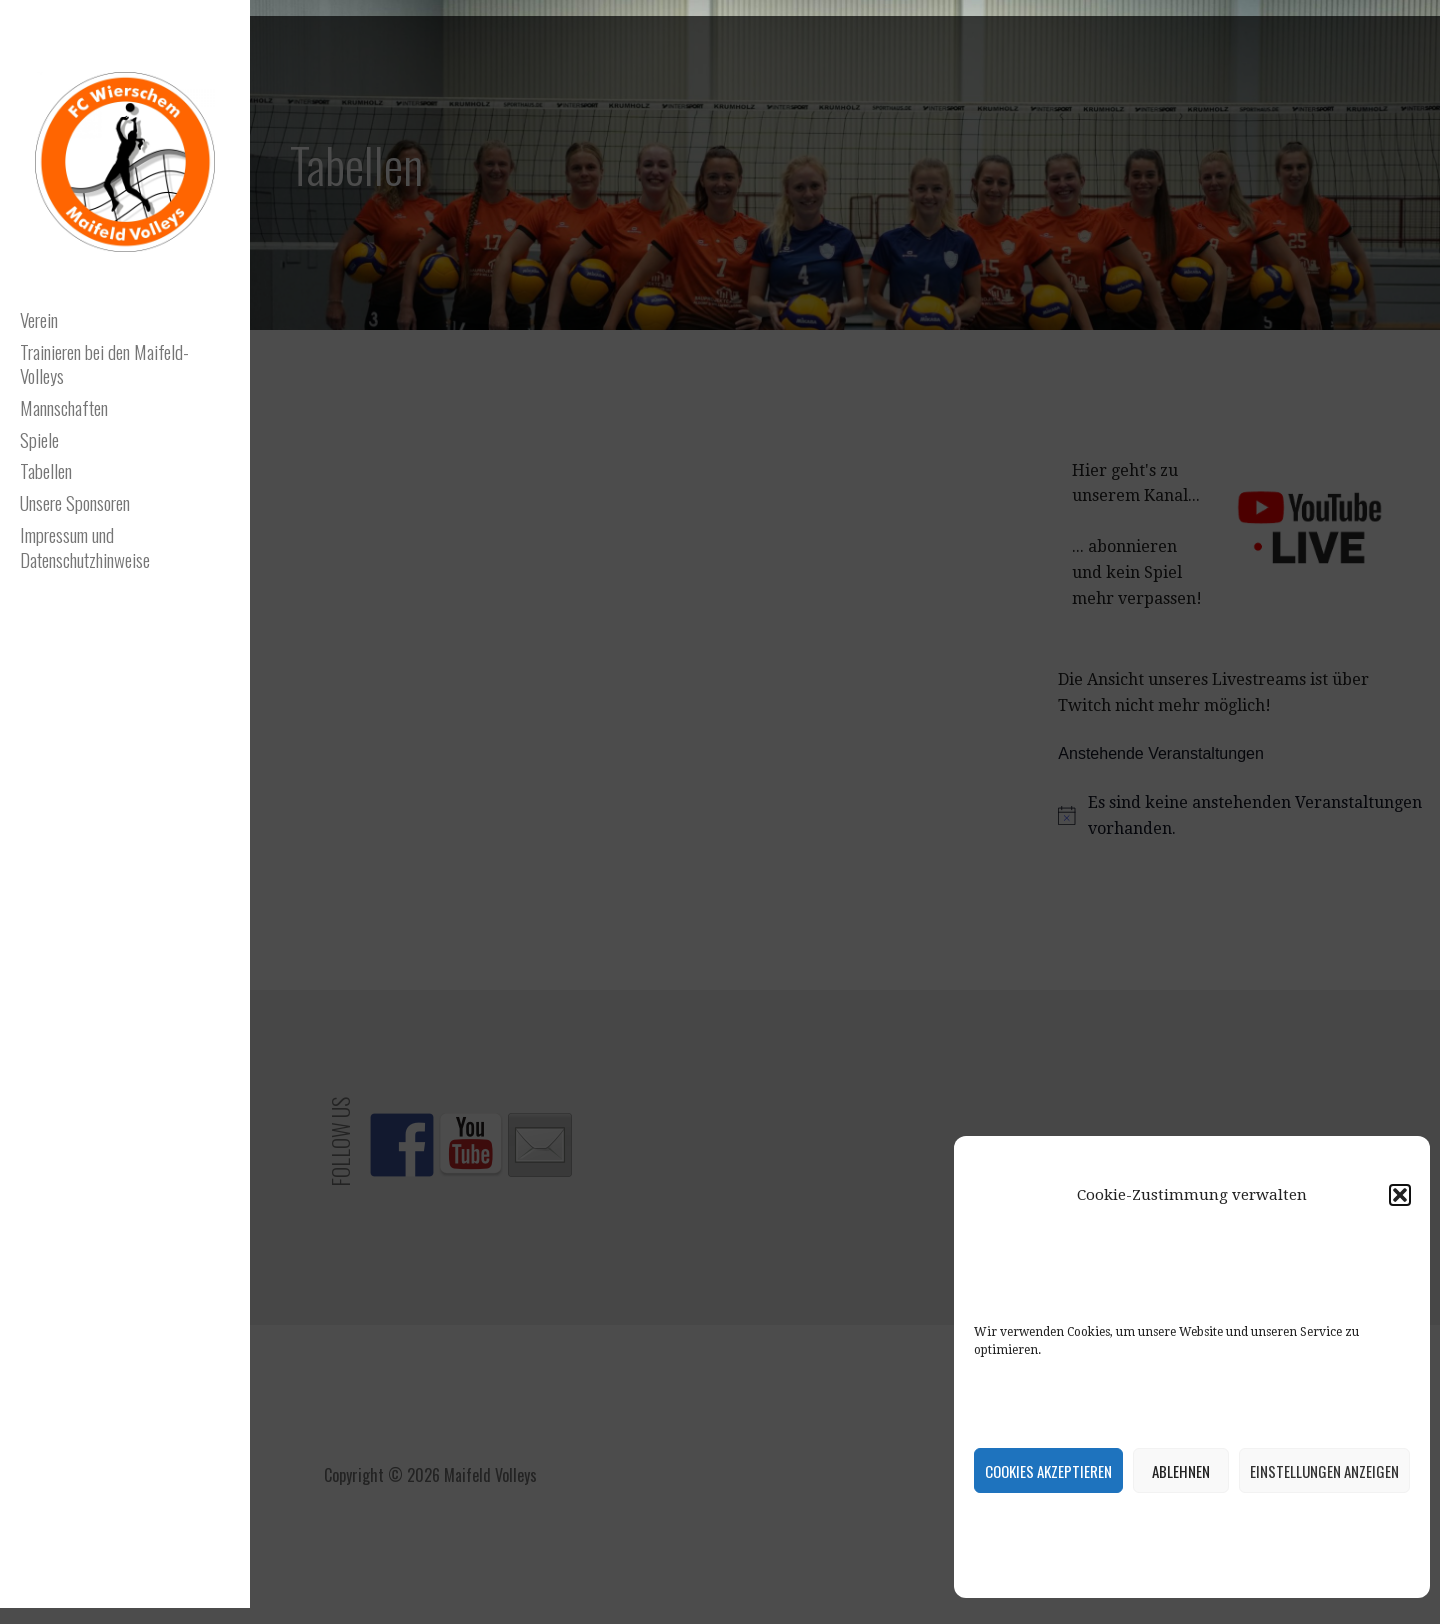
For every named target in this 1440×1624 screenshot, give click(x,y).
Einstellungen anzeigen (1324, 1471)
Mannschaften (64, 407)
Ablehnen (1181, 1471)
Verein (39, 319)
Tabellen (46, 470)
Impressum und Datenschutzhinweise (85, 546)
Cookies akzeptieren (1048, 1471)
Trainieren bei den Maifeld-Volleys (104, 363)
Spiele (39, 439)
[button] (1400, 1195)
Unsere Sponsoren (75, 502)
